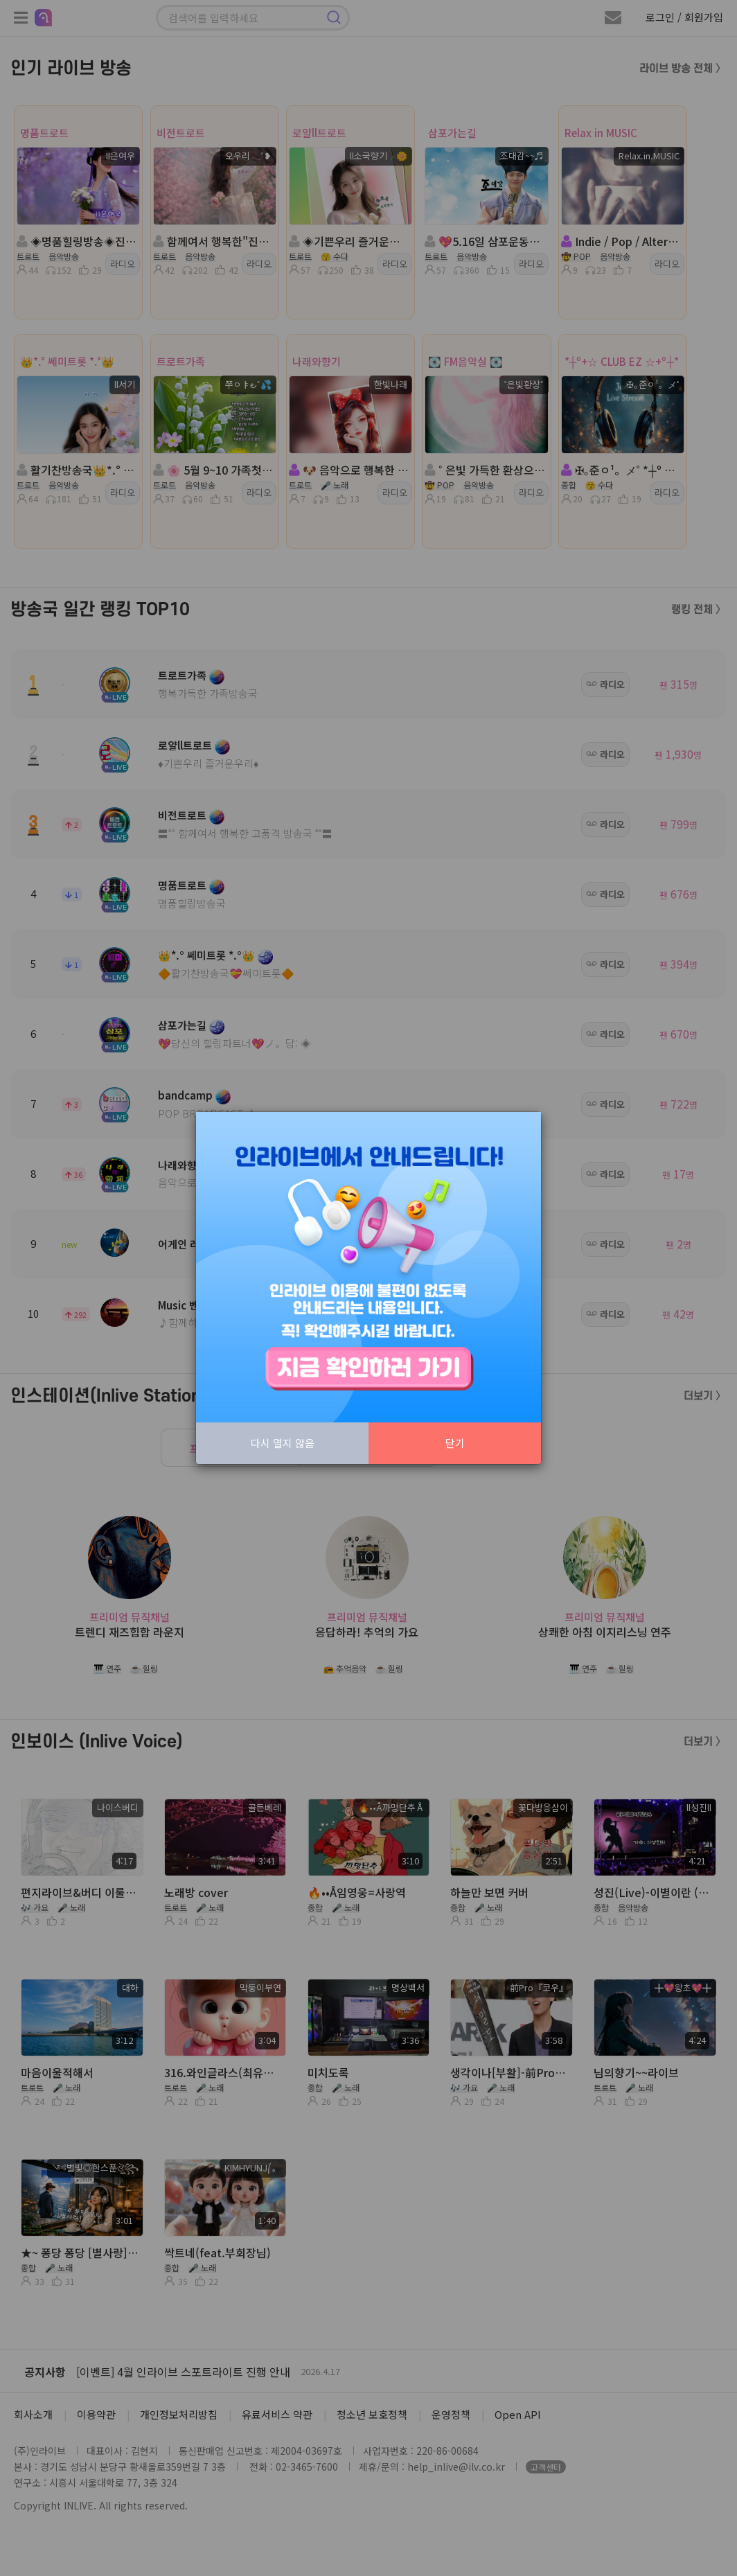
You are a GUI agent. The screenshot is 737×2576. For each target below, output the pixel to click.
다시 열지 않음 (282, 1443)
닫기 (455, 1443)
